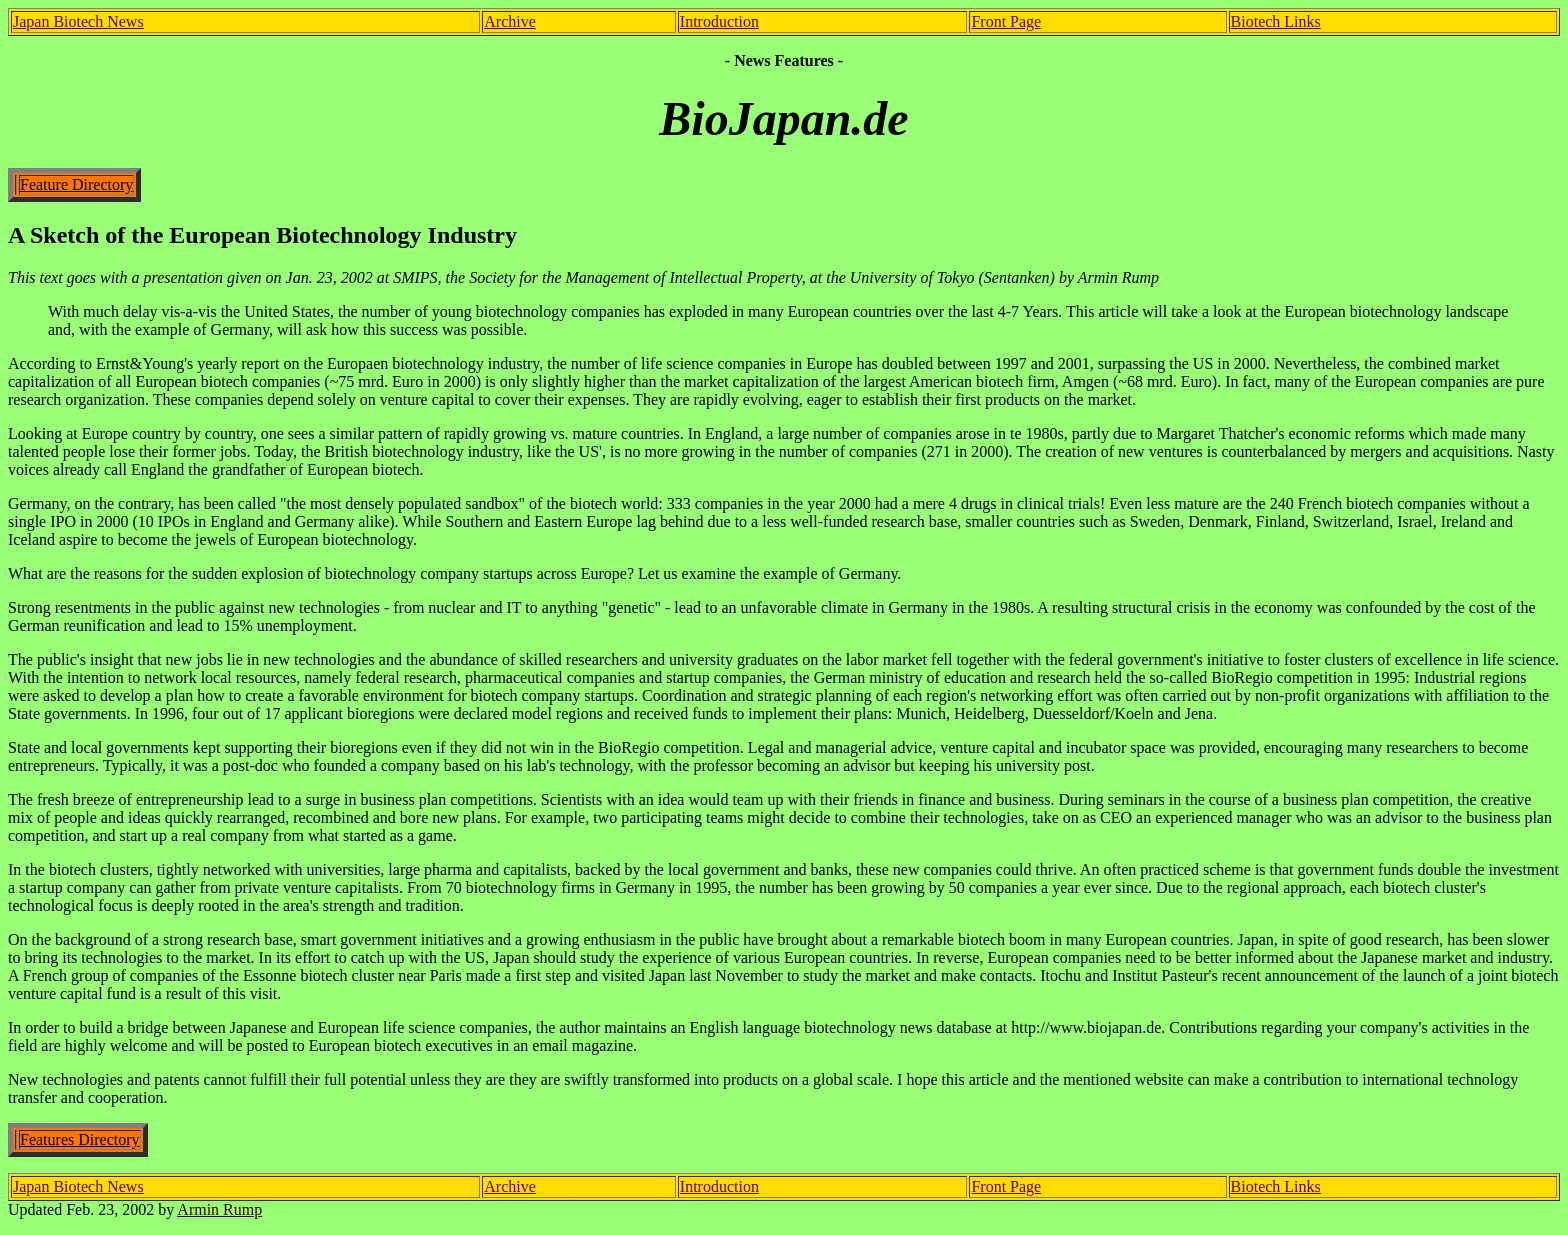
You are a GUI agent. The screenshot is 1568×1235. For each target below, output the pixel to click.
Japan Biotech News (78, 21)
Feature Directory (76, 184)
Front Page (1006, 21)
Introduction (719, 21)
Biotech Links (1276, 21)
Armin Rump (219, 1209)
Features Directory (80, 1139)
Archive (510, 21)
